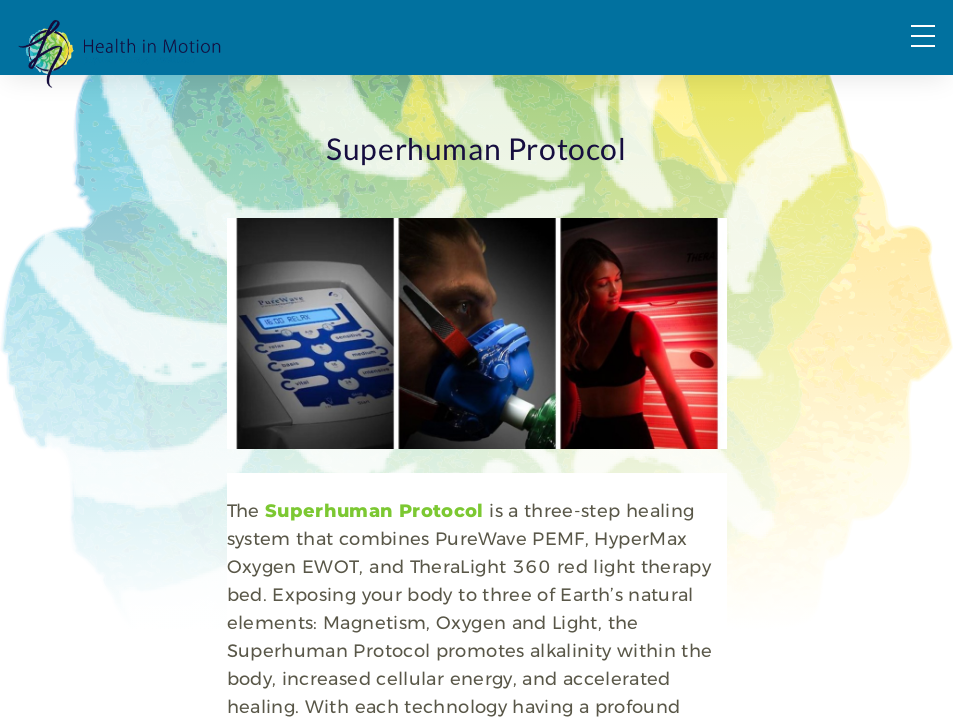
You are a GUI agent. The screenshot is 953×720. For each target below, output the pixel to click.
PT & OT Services (335, 100)
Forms (903, 63)
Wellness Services (506, 100)
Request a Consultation (822, 100)
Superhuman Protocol (264, 635)
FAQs (809, 63)
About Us (649, 100)
